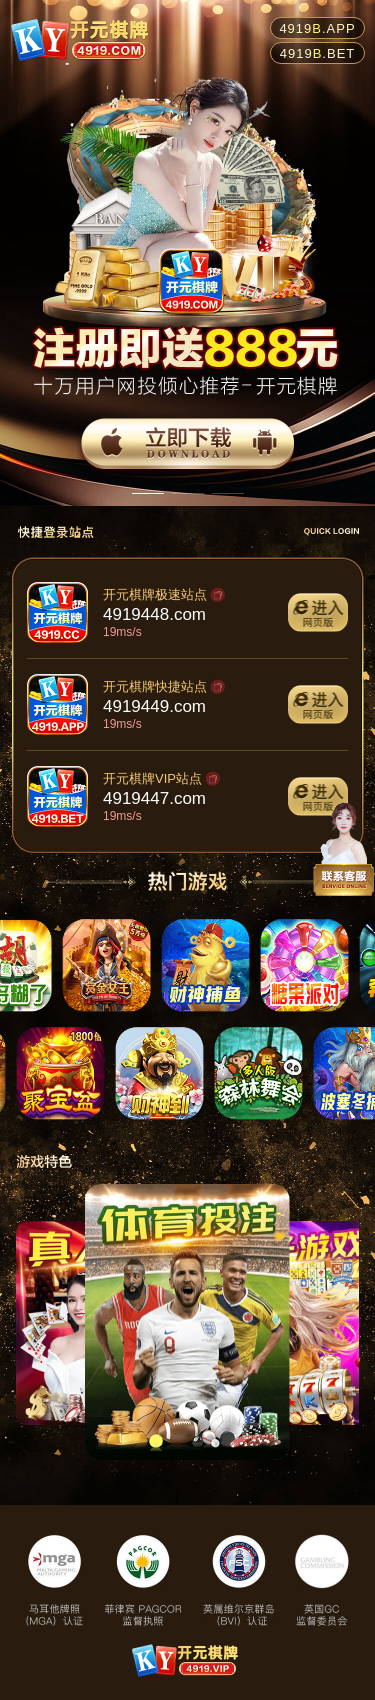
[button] (148, 494)
